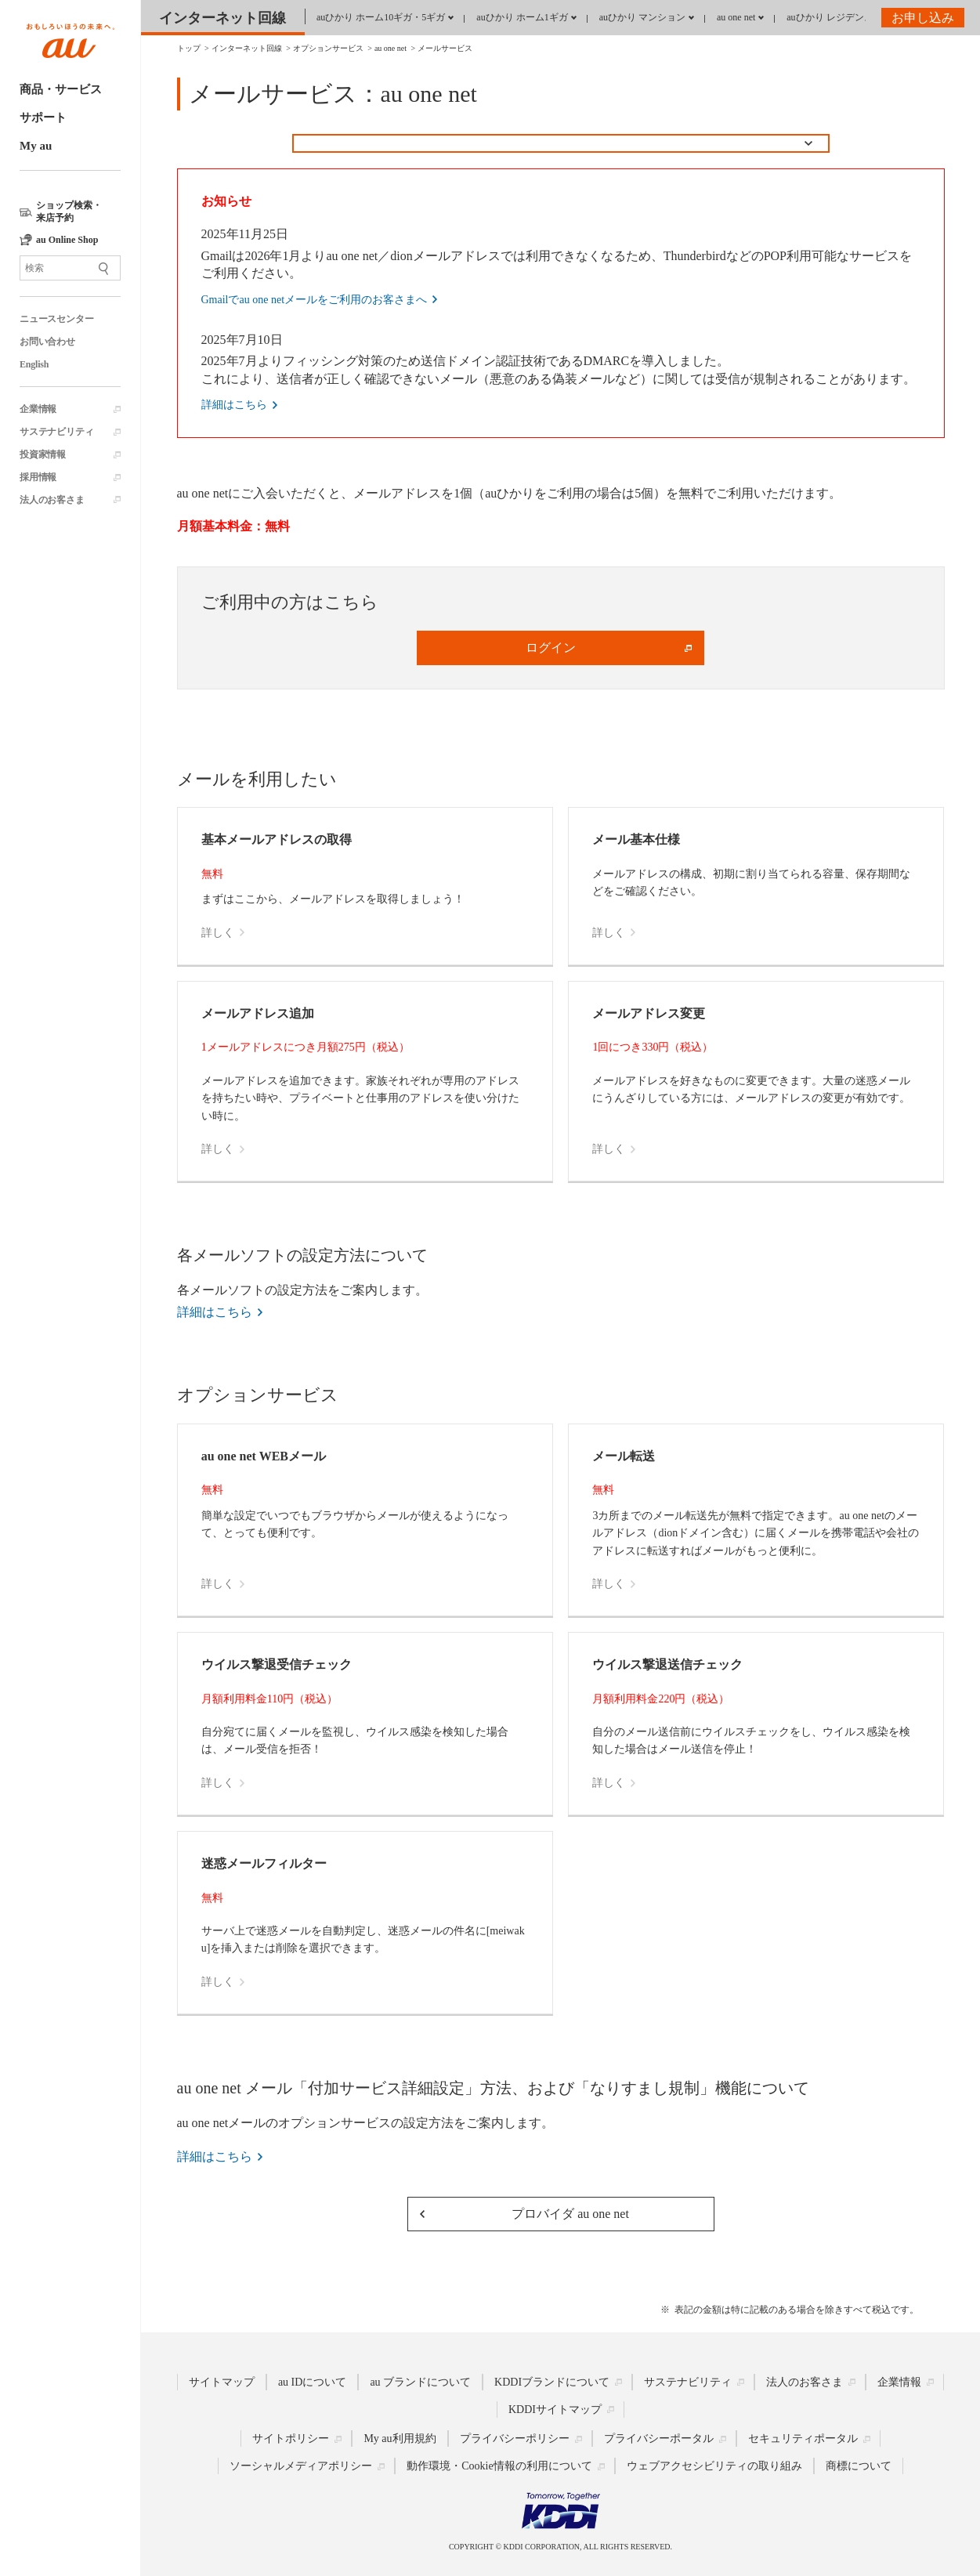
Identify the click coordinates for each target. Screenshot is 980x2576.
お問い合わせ (47, 341)
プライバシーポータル (659, 2438)
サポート (43, 117)
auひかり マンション (642, 17)
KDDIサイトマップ (555, 2409)
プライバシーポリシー (515, 2438)
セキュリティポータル (803, 2438)
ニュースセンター (56, 318)
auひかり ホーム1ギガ (521, 17)
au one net (736, 17)
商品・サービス (61, 89)
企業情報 (38, 408)
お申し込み (922, 17)
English (34, 364)
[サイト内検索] (70, 267)
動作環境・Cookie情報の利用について (499, 2466)
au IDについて (312, 2382)
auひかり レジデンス (830, 17)
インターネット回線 (222, 18)
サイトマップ (222, 2382)
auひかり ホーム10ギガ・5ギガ (380, 17)
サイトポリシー (290, 2438)
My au (36, 145)
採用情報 (38, 477)
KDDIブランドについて (551, 2382)
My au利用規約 (399, 2438)
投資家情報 (43, 454)
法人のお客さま (52, 499)
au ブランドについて (420, 2382)
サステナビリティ (56, 431)
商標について (858, 2466)
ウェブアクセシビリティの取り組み (714, 2466)
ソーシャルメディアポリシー (301, 2466)
